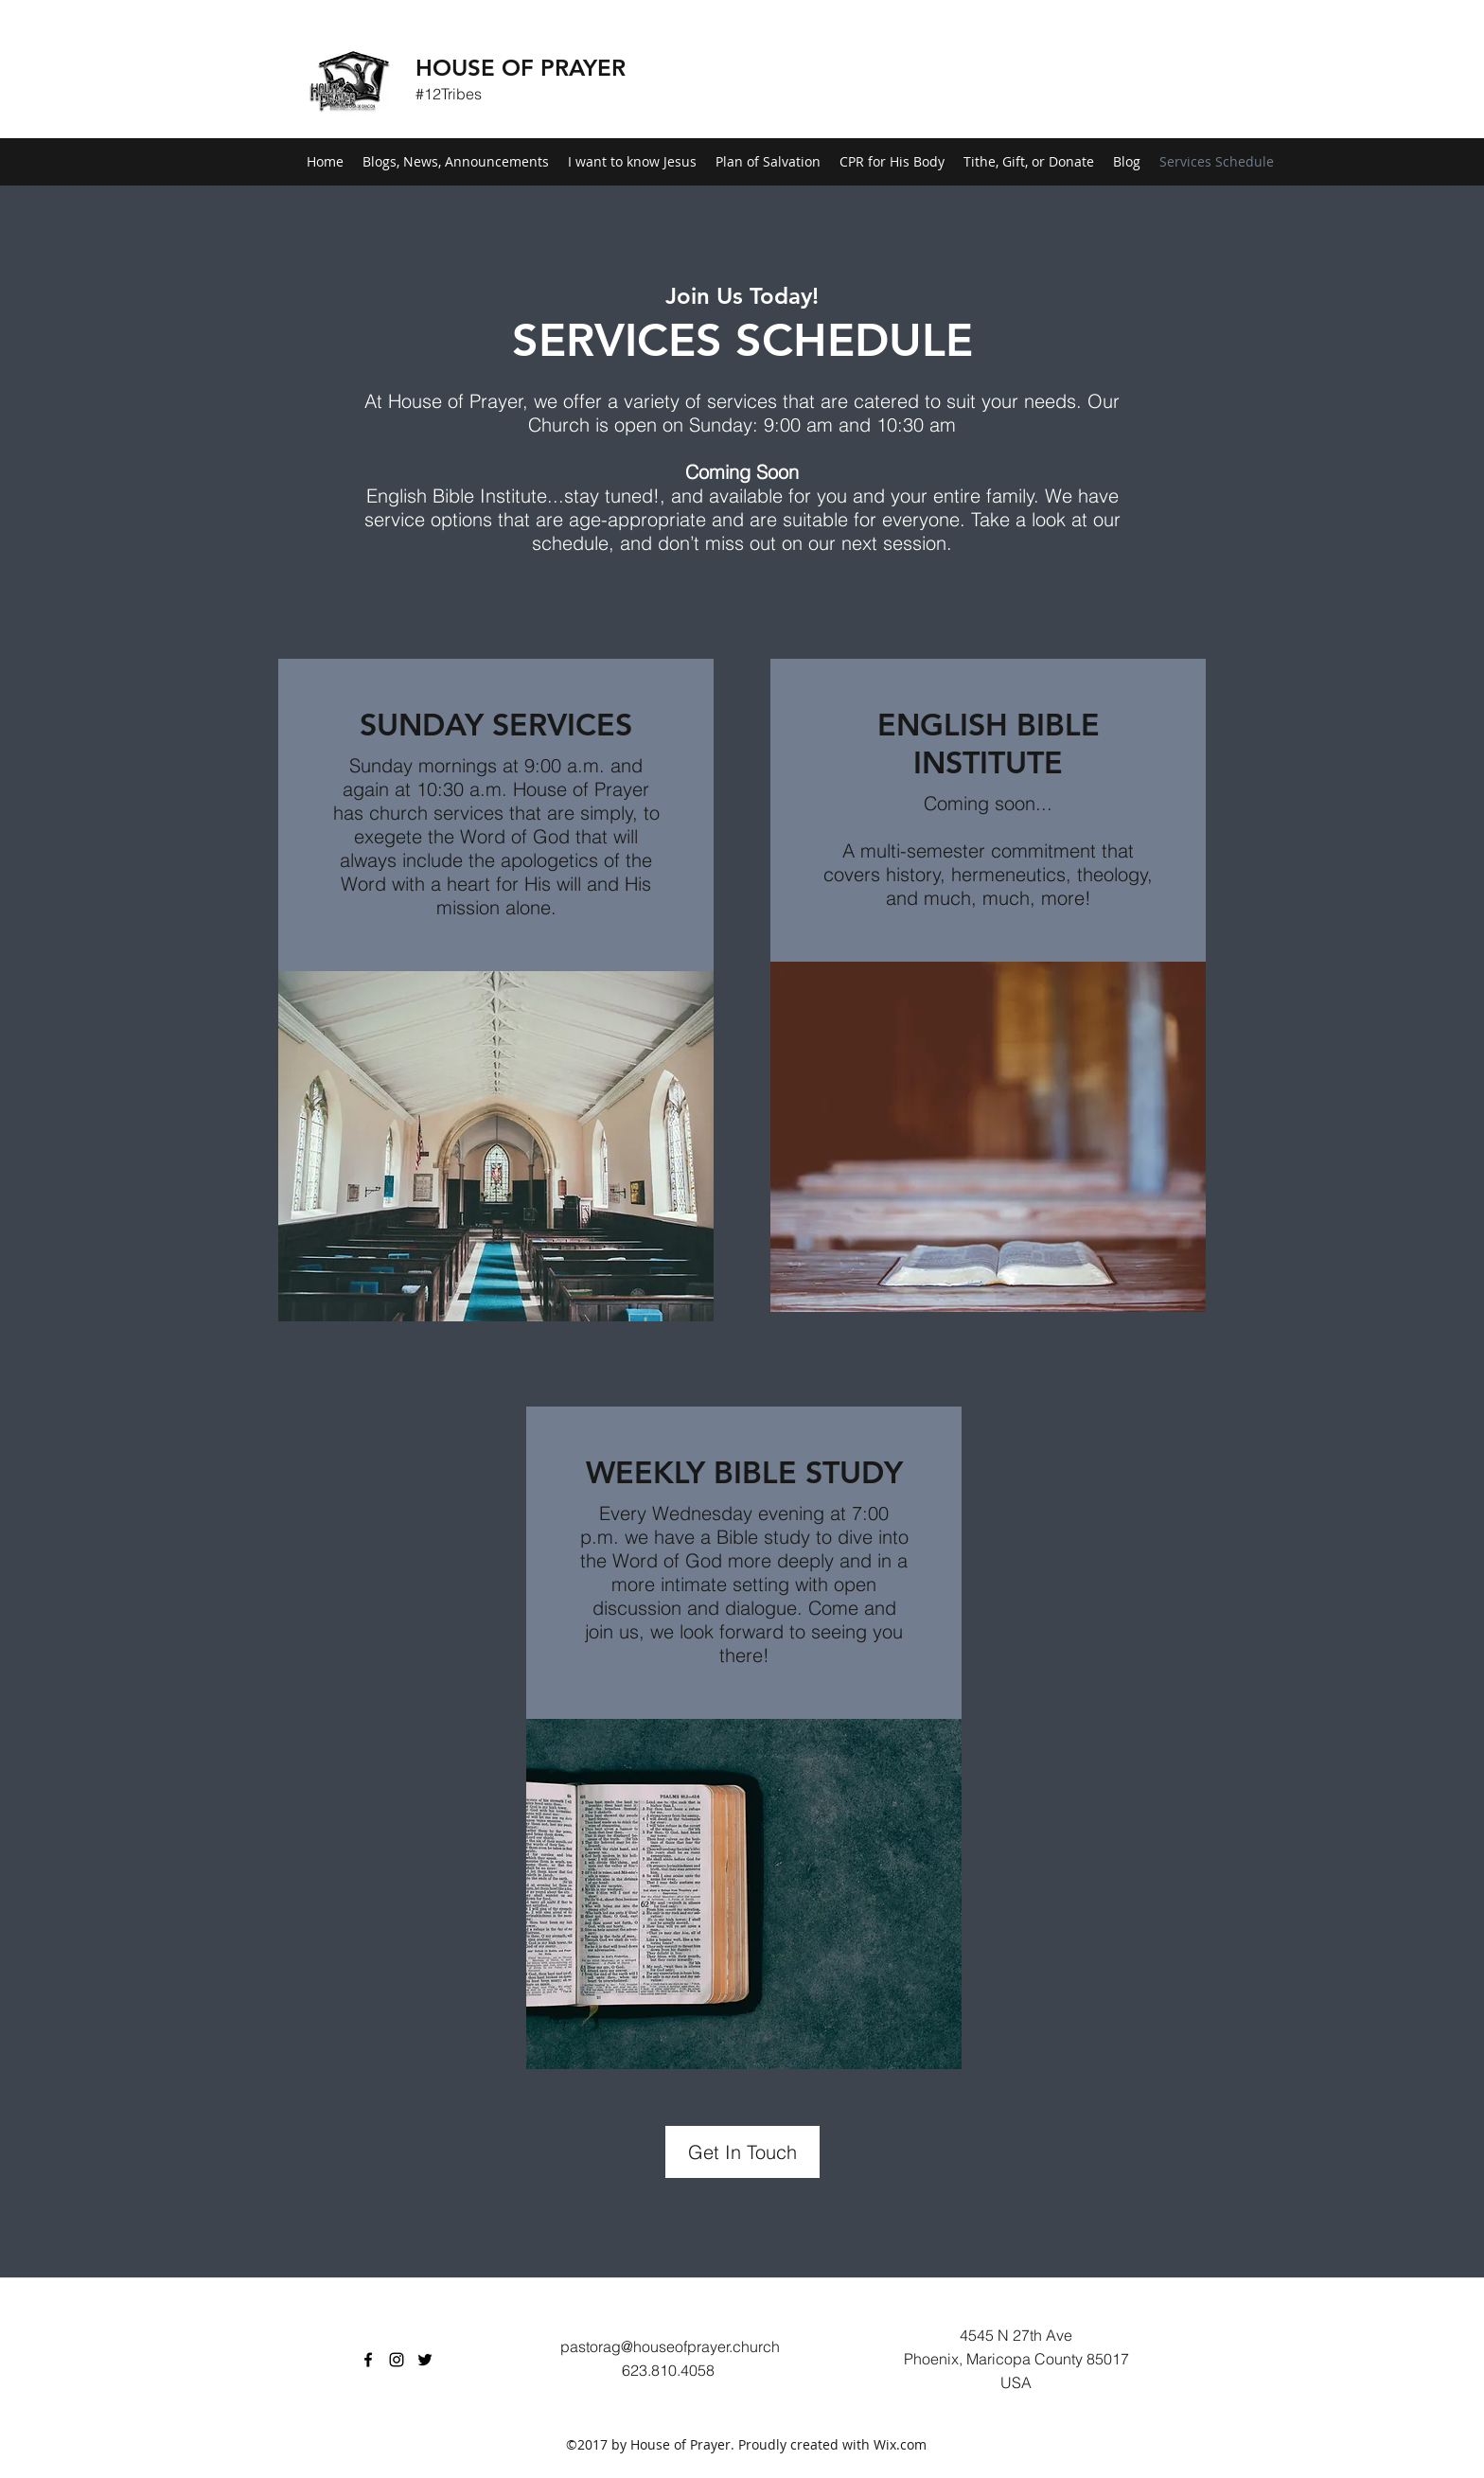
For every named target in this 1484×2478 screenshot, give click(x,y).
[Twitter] (424, 2359)
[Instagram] (396, 2359)
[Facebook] (368, 2359)
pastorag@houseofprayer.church (670, 2346)
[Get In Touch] (742, 2152)
